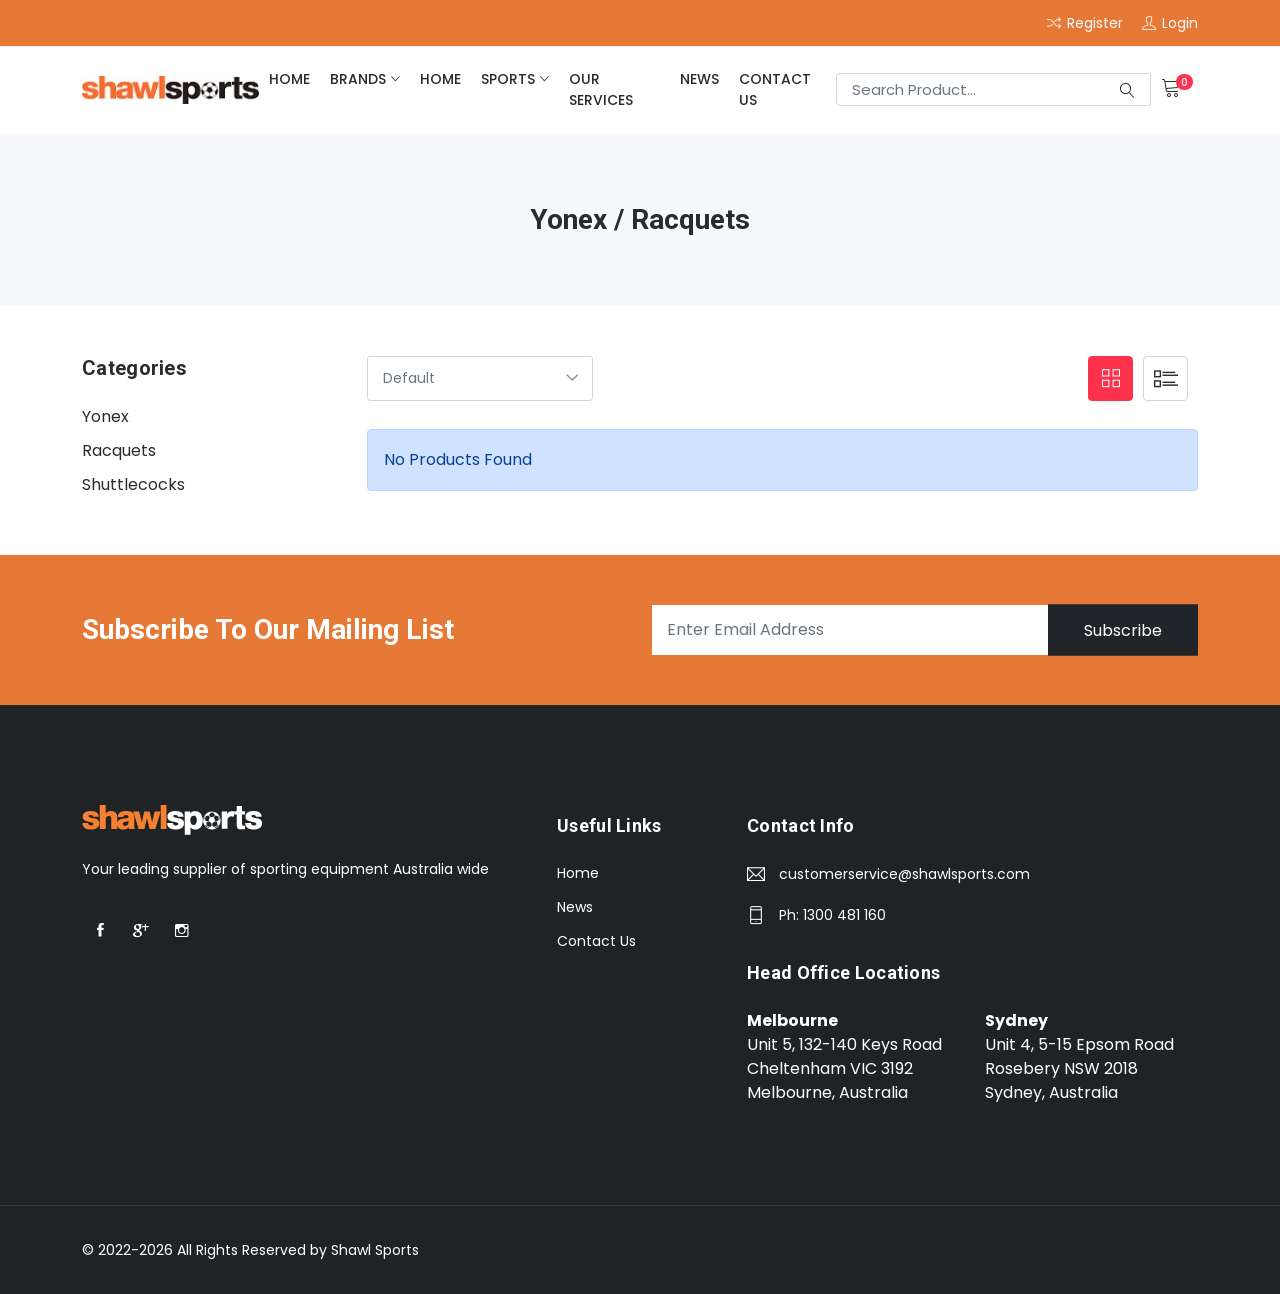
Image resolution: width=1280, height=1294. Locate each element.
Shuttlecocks (133, 484)
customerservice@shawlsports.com (904, 874)
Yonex (105, 416)
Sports (508, 79)
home (289, 79)
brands (358, 79)
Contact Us (775, 89)
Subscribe (1123, 629)
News (699, 79)
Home (578, 873)
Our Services (601, 89)
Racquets (119, 450)
